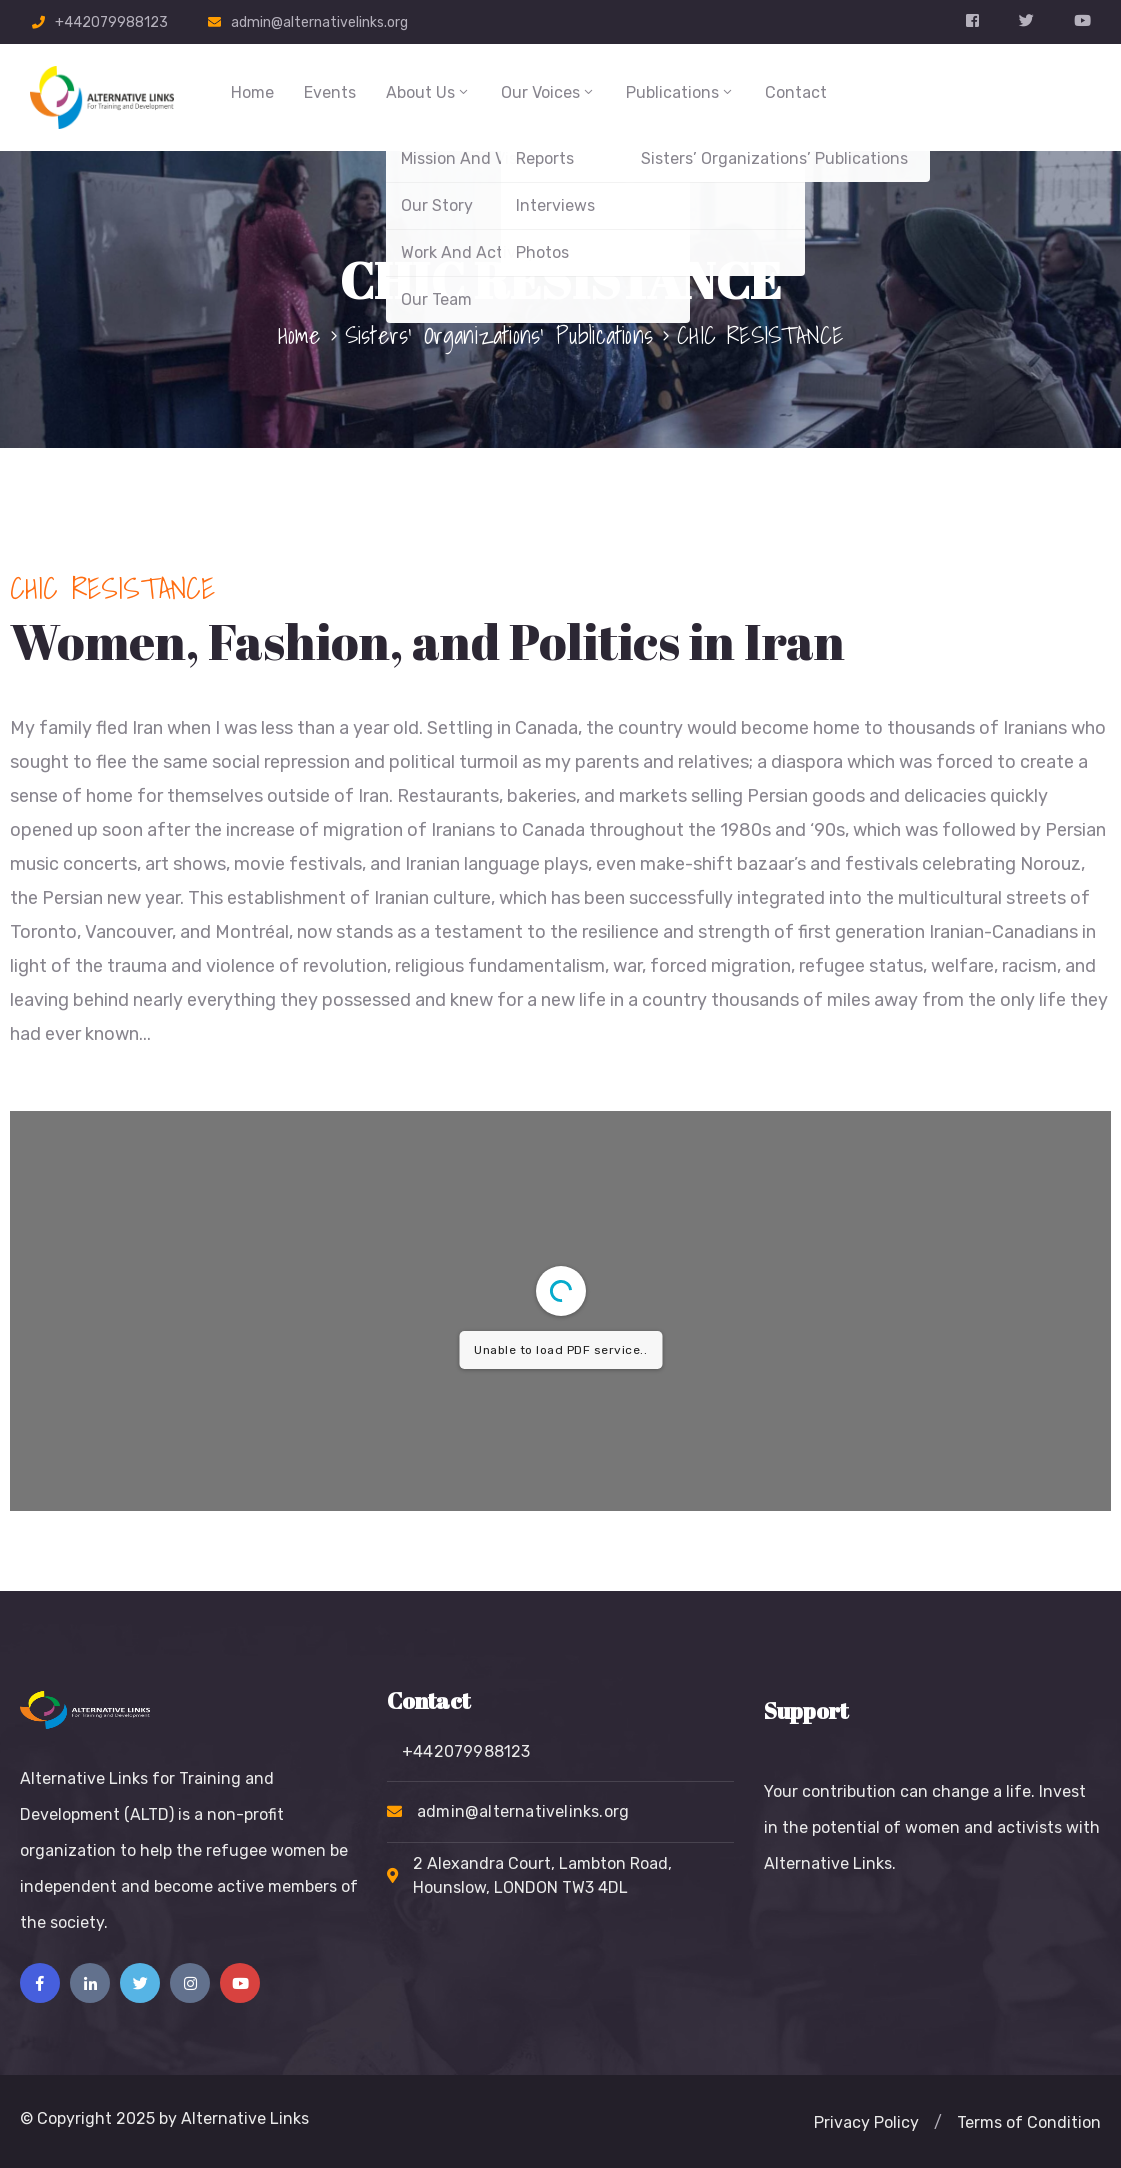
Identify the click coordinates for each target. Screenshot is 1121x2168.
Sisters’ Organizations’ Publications (499, 335)
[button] (866, 2123)
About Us (428, 92)
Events (330, 92)
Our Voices (548, 92)
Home (252, 92)
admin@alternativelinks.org (319, 22)
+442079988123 (111, 22)
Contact (796, 92)
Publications (680, 92)
